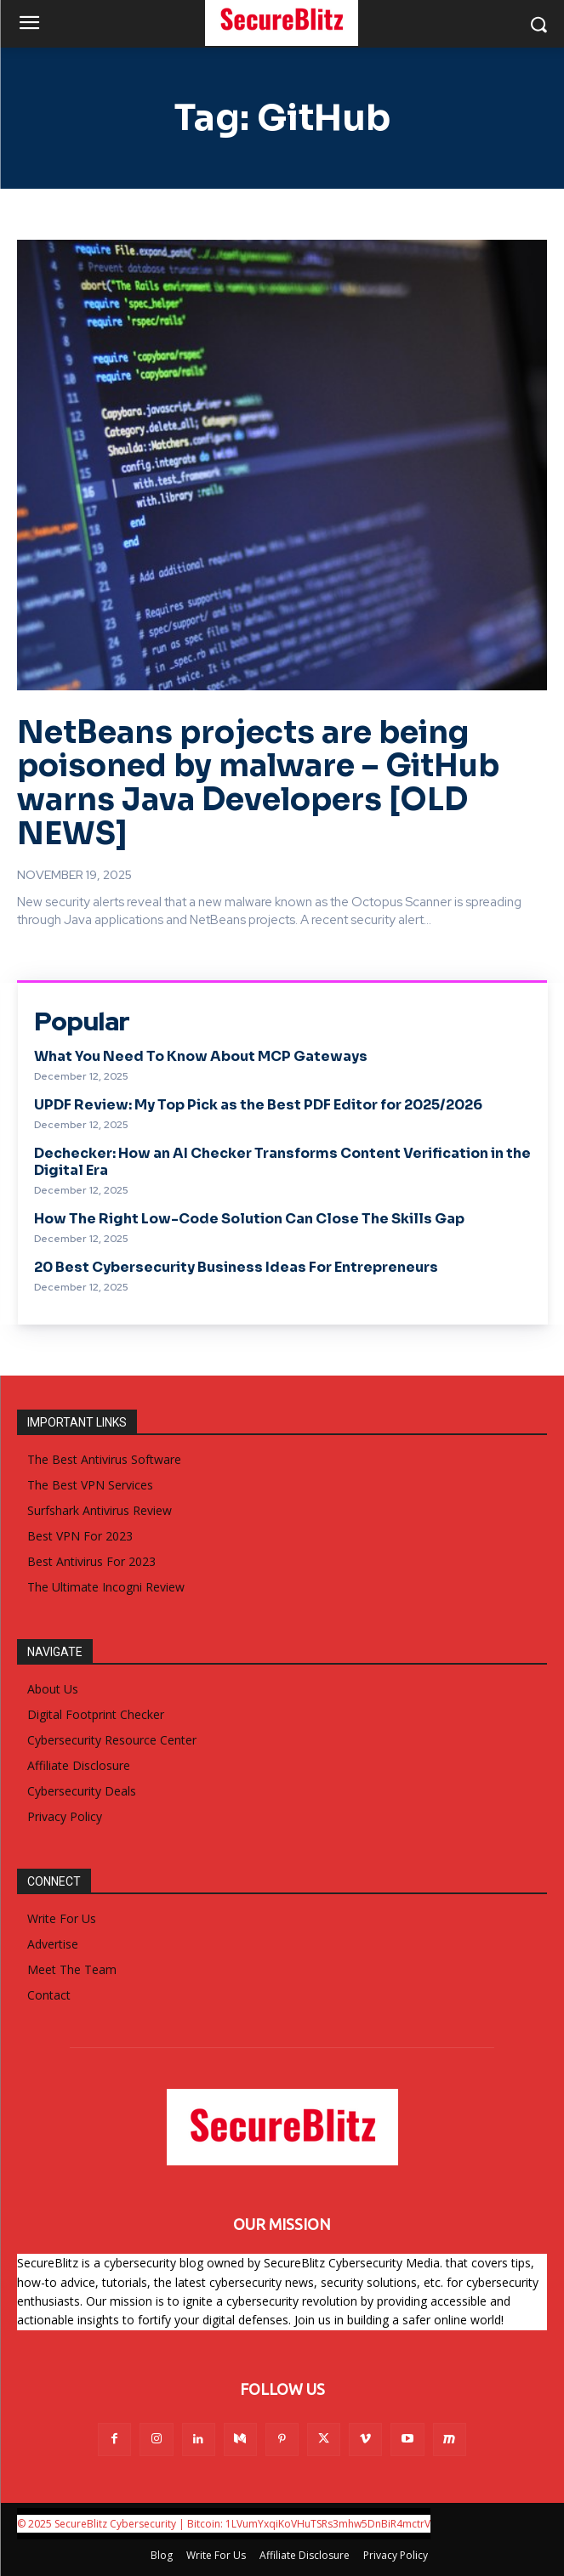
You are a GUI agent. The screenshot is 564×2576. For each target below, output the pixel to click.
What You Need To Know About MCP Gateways (200, 1056)
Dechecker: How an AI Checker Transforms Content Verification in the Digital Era (282, 1161)
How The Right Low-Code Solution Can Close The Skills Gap (249, 1219)
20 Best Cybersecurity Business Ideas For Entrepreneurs (236, 1267)
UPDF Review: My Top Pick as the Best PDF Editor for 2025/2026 (258, 1105)
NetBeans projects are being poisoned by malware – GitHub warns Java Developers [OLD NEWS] (258, 783)
